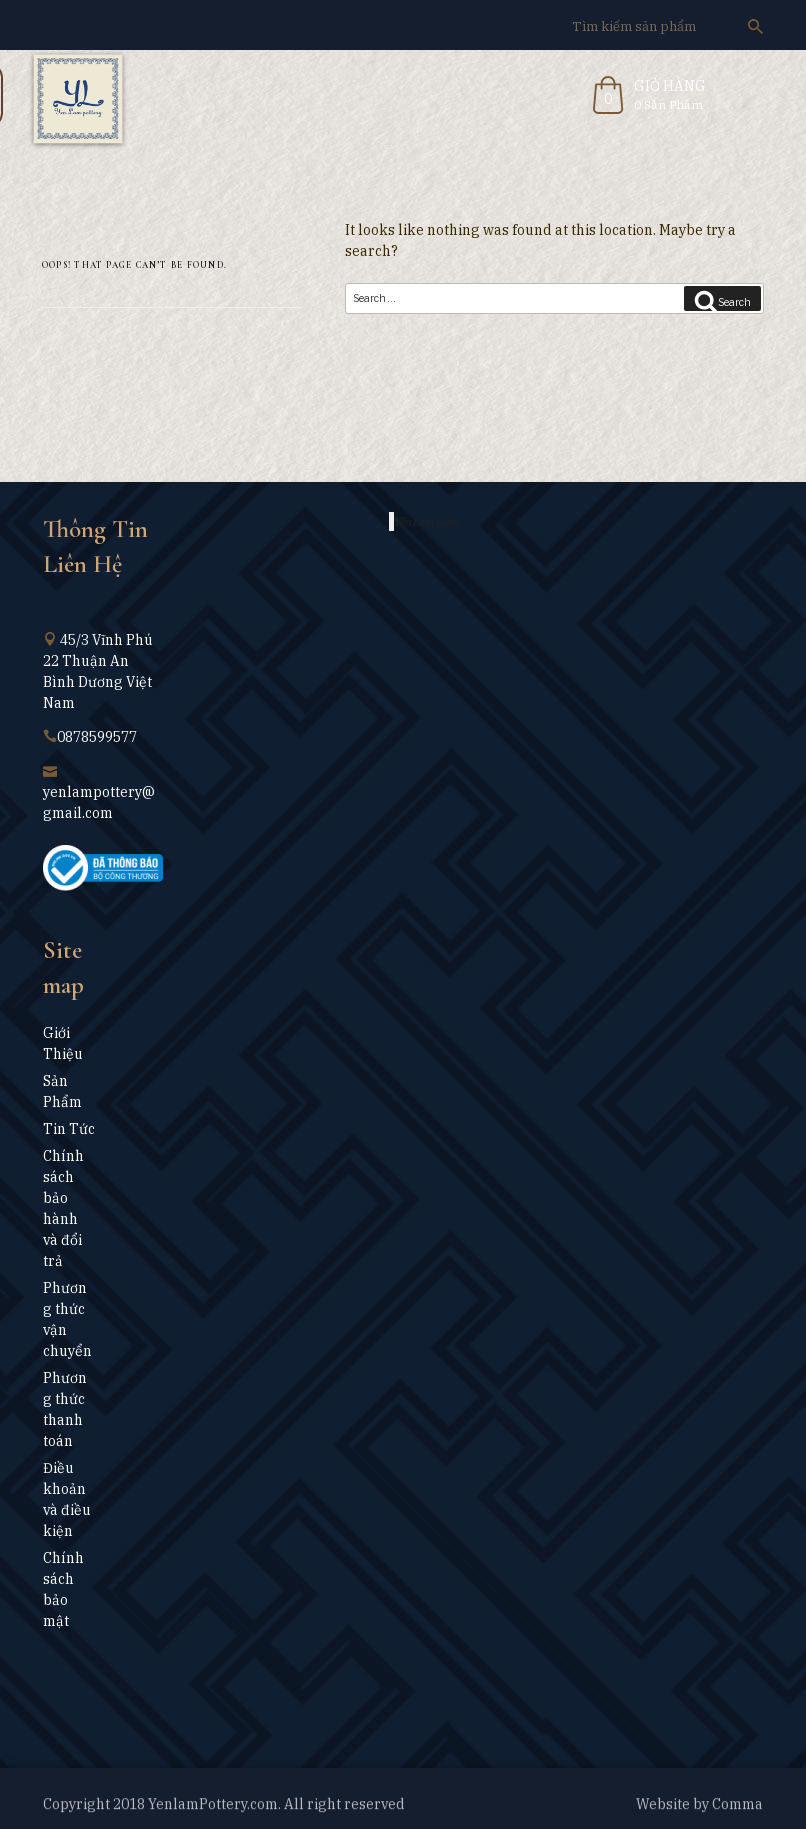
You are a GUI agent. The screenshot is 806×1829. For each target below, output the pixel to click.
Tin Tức (69, 1129)
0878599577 (97, 737)
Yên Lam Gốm (426, 521)
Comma (737, 1808)
